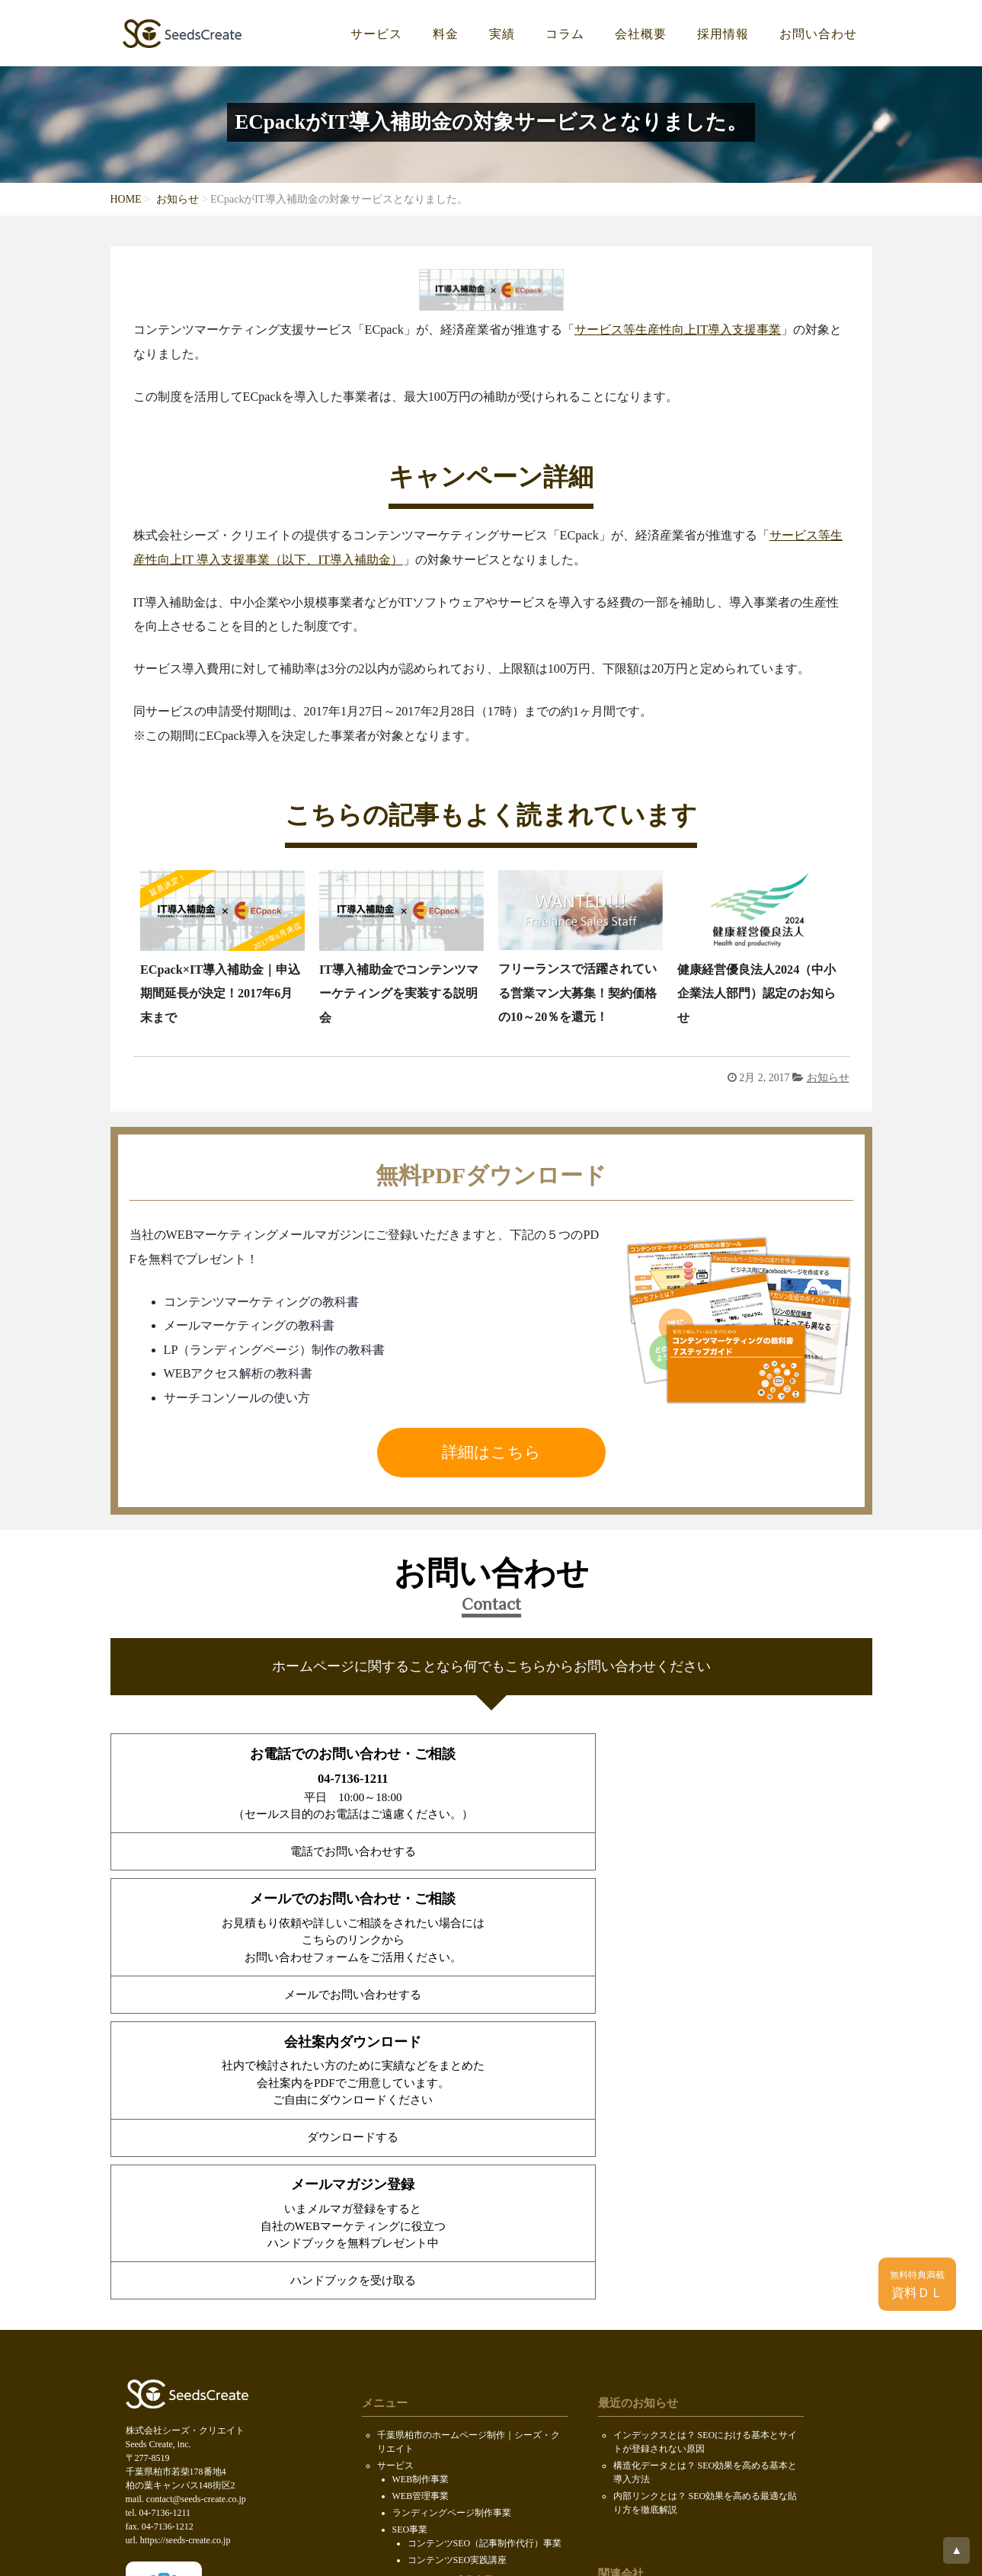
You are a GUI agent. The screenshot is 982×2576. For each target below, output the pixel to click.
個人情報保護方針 (413, 2464)
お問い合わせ (818, 34)
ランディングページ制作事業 (451, 2209)
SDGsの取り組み (411, 2447)
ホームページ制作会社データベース (686, 2414)
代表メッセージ (424, 2360)
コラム (564, 34)
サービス (376, 34)
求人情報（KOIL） (430, 2377)
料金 (446, 34)
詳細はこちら (491, 1452)
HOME (126, 199)
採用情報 (723, 34)
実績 (502, 34)
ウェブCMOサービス (434, 2310)
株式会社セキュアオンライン (672, 2301)
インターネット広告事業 (442, 2276)
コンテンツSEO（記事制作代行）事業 (485, 2240)
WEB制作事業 (420, 2176)
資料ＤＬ (917, 2285)
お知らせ (177, 199)
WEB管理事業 (420, 2192)
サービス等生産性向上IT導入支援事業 (677, 330)
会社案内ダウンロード (423, 2397)
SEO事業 (410, 2226)
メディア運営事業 (428, 2293)
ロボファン (636, 2397)
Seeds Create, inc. (488, 2549)
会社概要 (641, 34)
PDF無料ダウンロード (422, 2413)
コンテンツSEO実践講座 (457, 2256)
